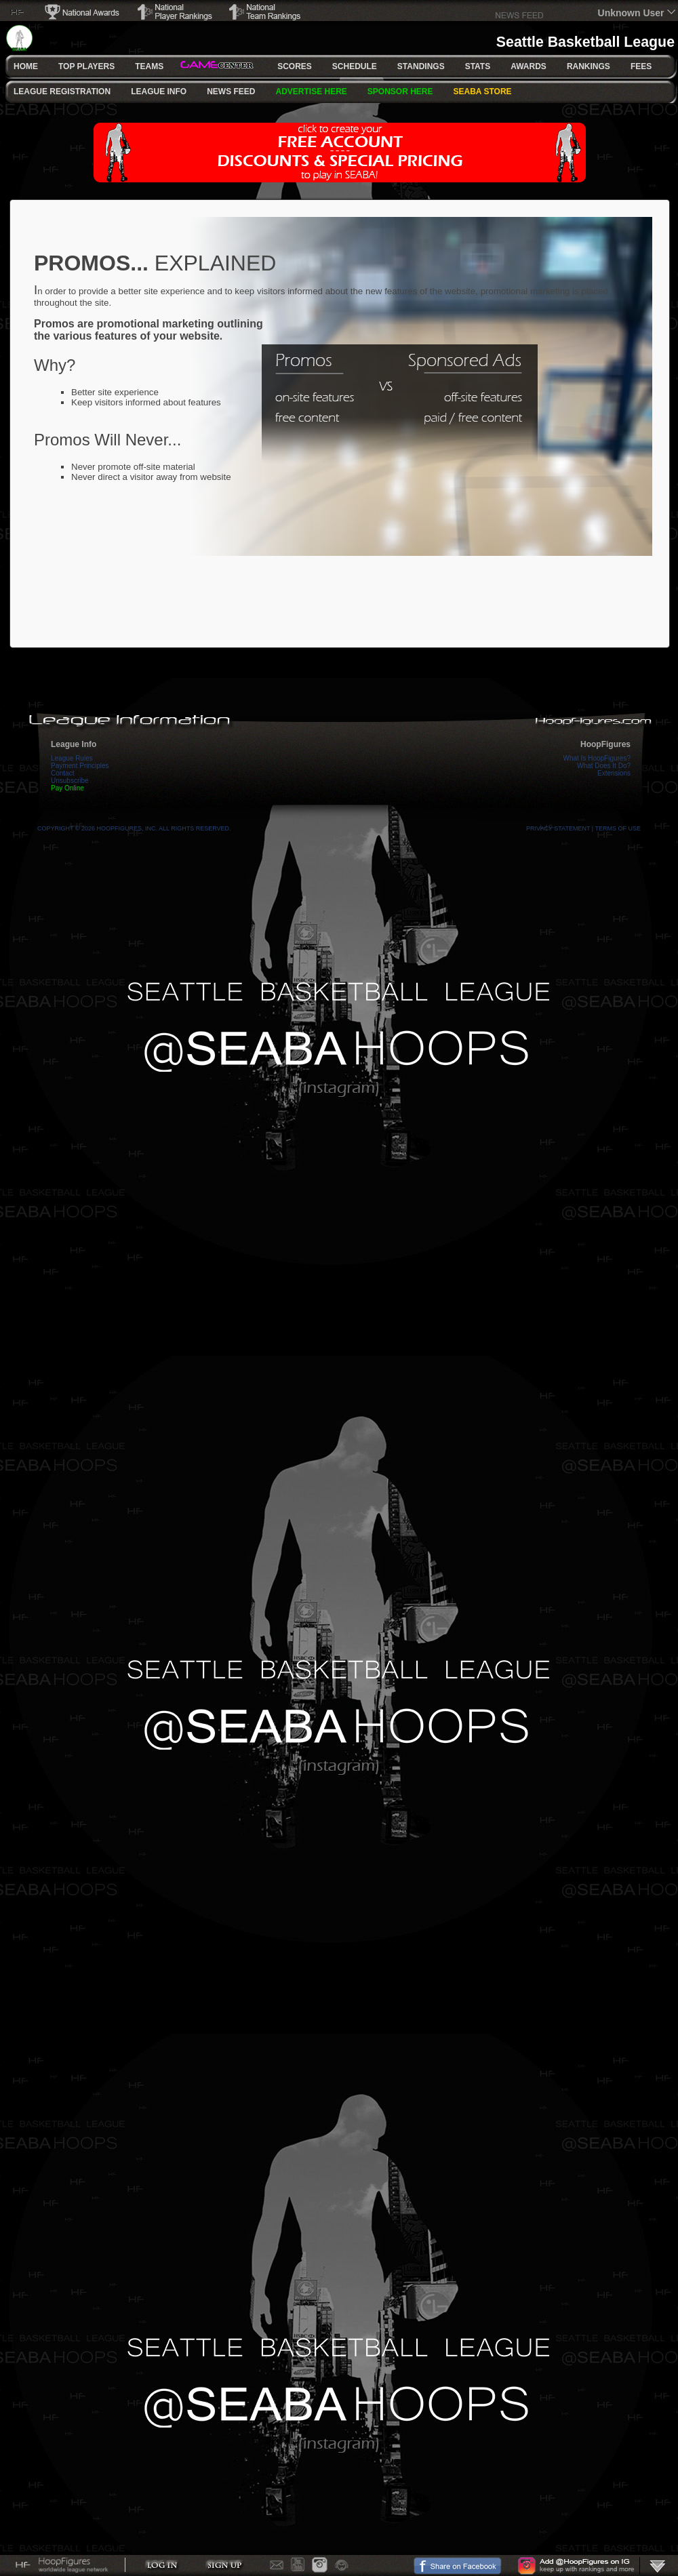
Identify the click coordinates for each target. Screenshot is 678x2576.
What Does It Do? (604, 765)
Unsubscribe (70, 780)
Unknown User (631, 12)
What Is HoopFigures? (597, 758)
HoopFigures (605, 744)
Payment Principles (80, 765)
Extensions (614, 773)
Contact (62, 773)
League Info (73, 744)
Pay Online (67, 788)
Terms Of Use (618, 828)
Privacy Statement (558, 828)
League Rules (72, 758)
